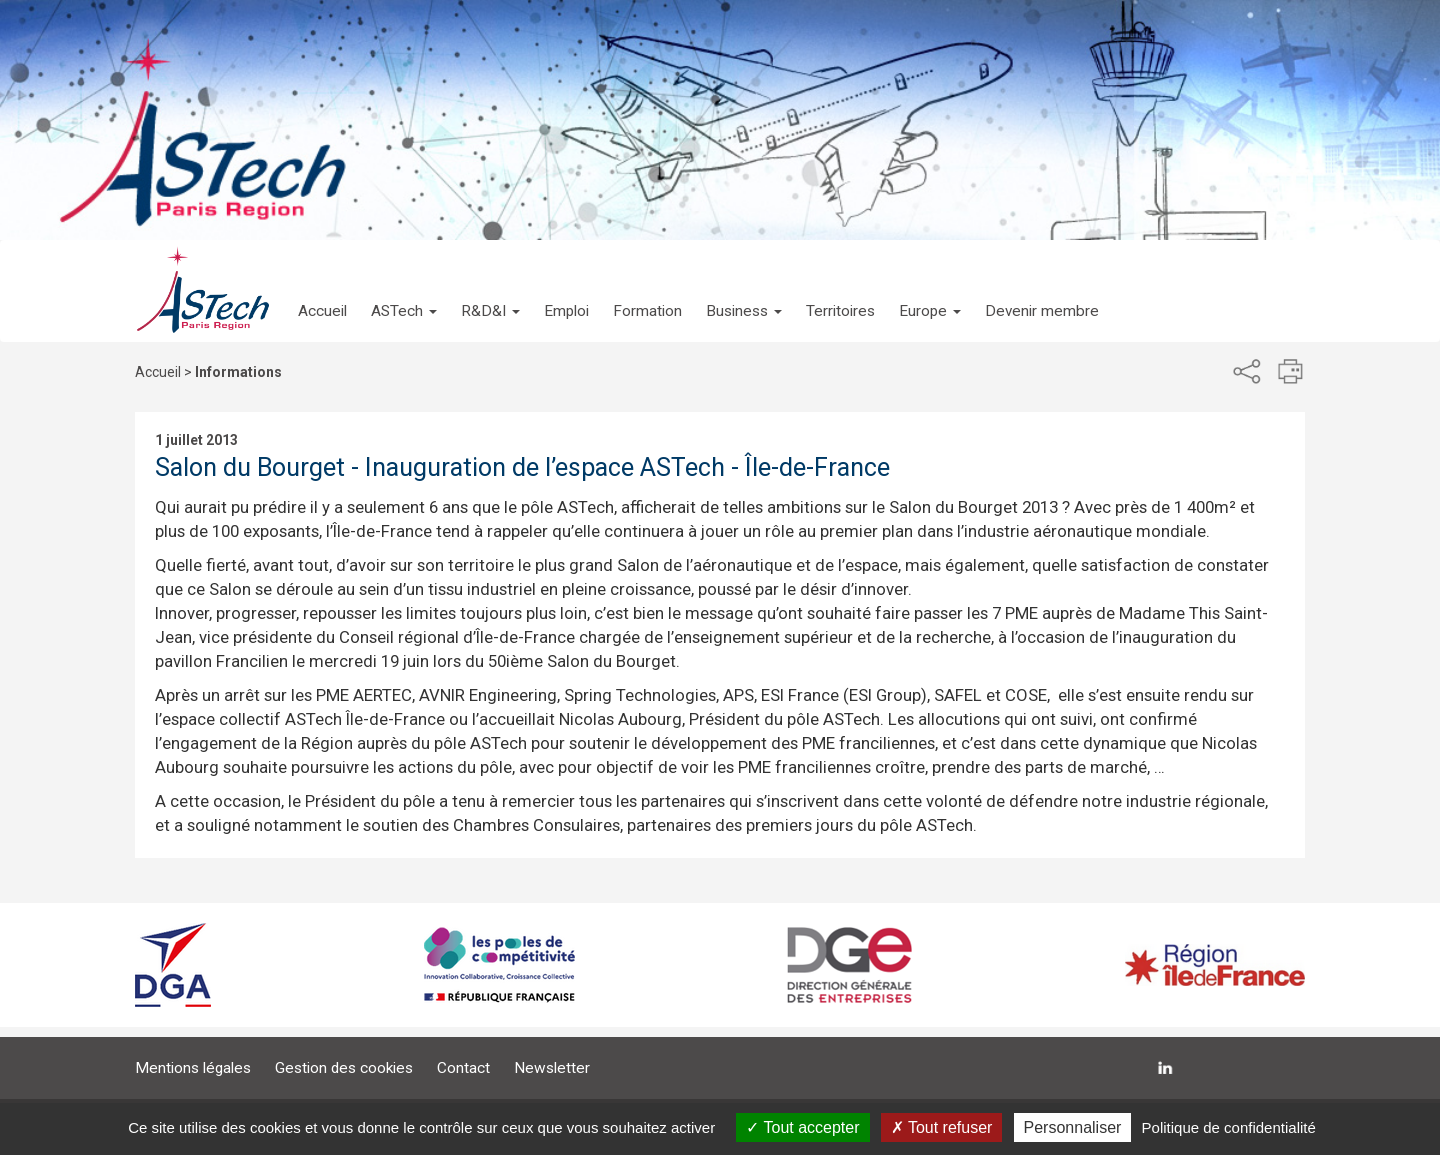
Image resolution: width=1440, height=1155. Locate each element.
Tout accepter (802, 1127)
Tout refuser (942, 1127)
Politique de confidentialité (1229, 1127)
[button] (404, 291)
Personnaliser (1073, 1127)
